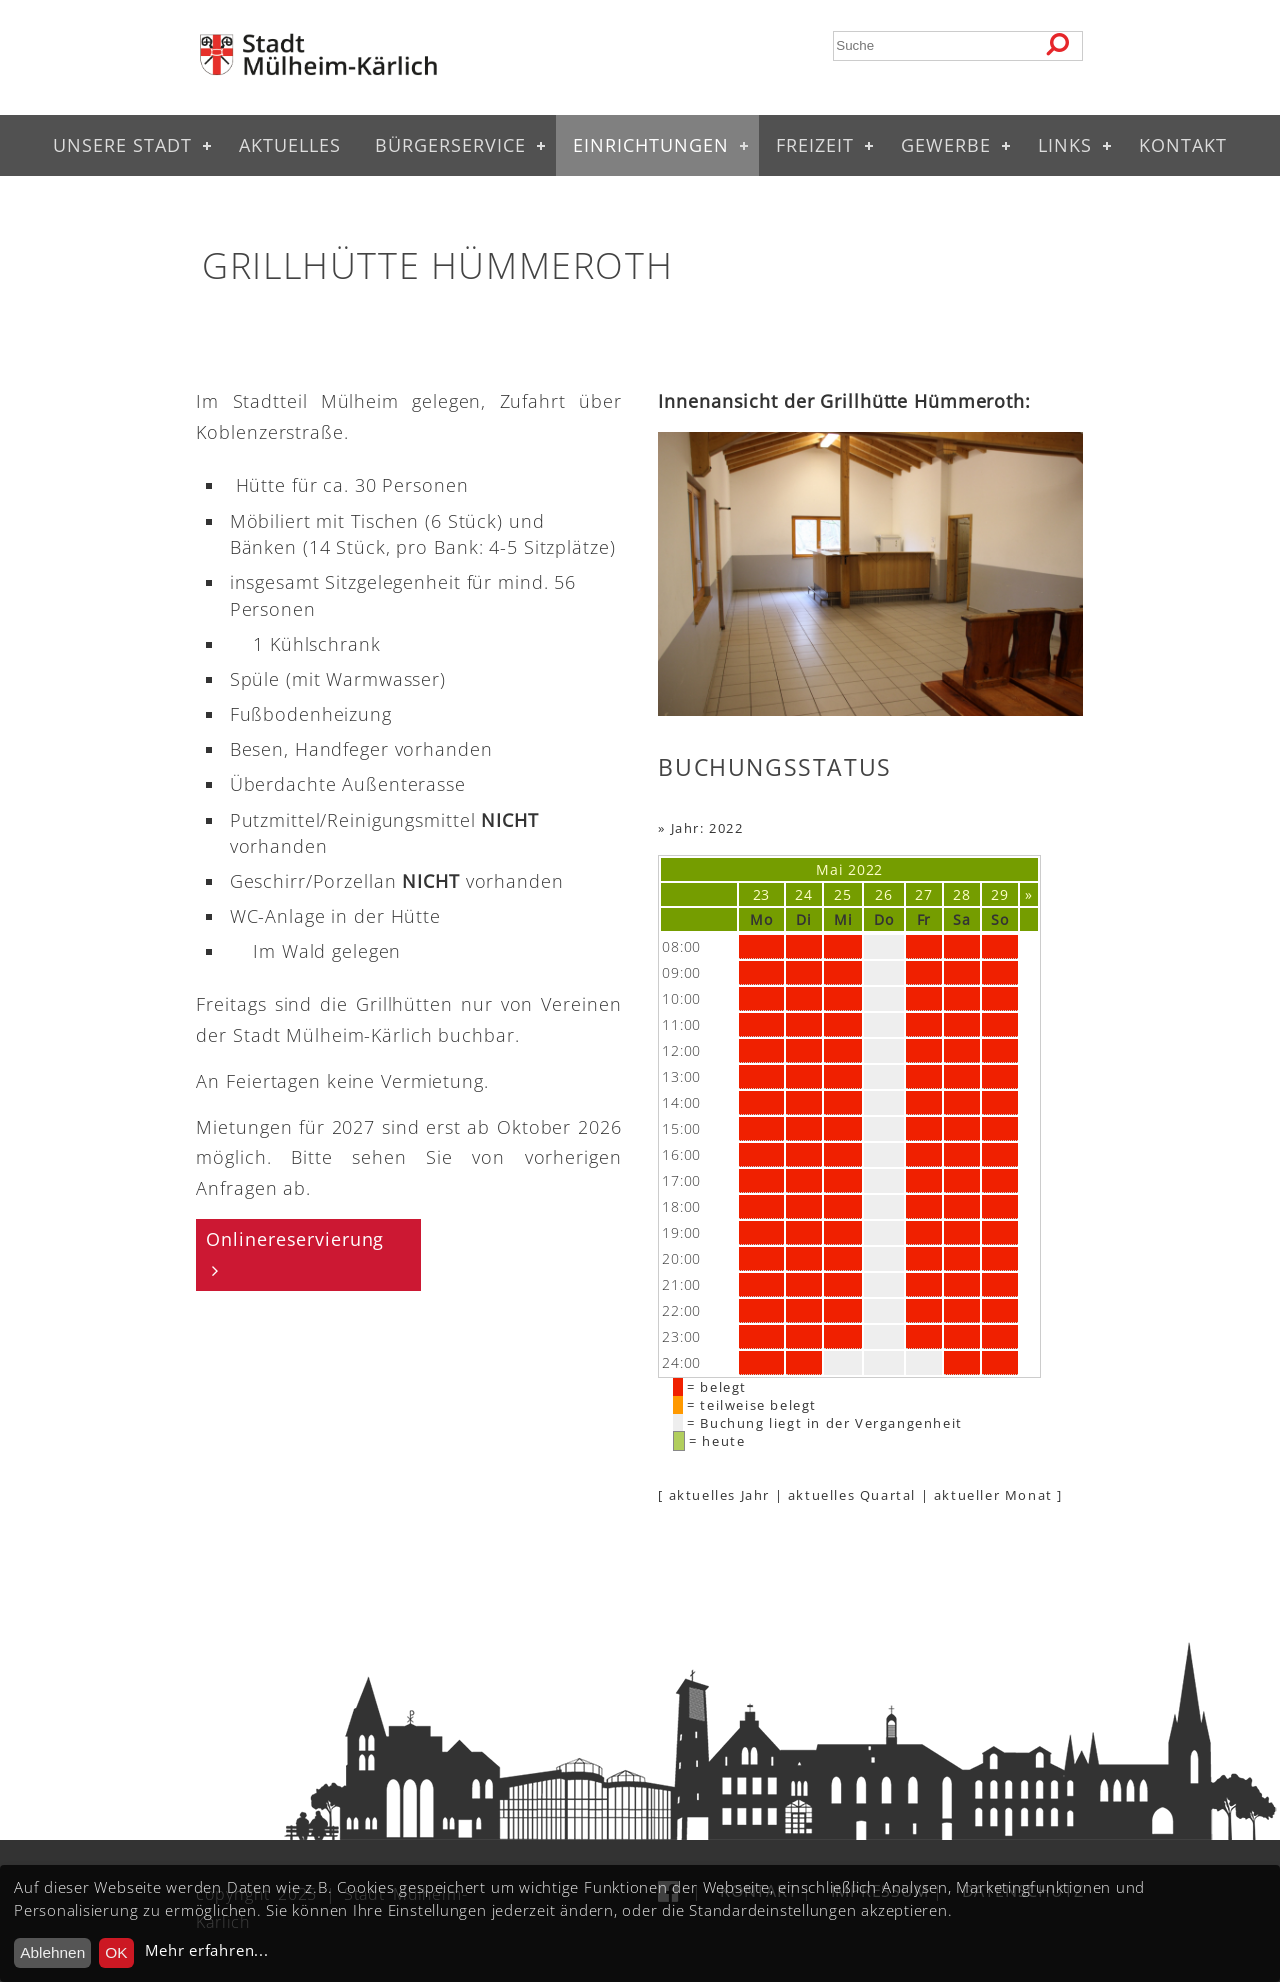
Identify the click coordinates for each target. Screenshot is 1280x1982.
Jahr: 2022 (707, 828)
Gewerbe (946, 145)
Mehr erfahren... (206, 1950)
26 (883, 894)
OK (116, 1952)
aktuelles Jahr (719, 1495)
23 (761, 894)
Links (1065, 145)
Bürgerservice (450, 145)
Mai (829, 869)
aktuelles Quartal (852, 1495)
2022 (865, 869)
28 (961, 894)
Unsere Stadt (122, 145)
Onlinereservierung (295, 1239)
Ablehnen (52, 1952)
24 (803, 894)
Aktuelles (290, 145)
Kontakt (1183, 145)
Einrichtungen (651, 145)
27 (923, 894)
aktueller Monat (993, 1495)
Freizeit (815, 145)
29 (999, 894)
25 (842, 894)
